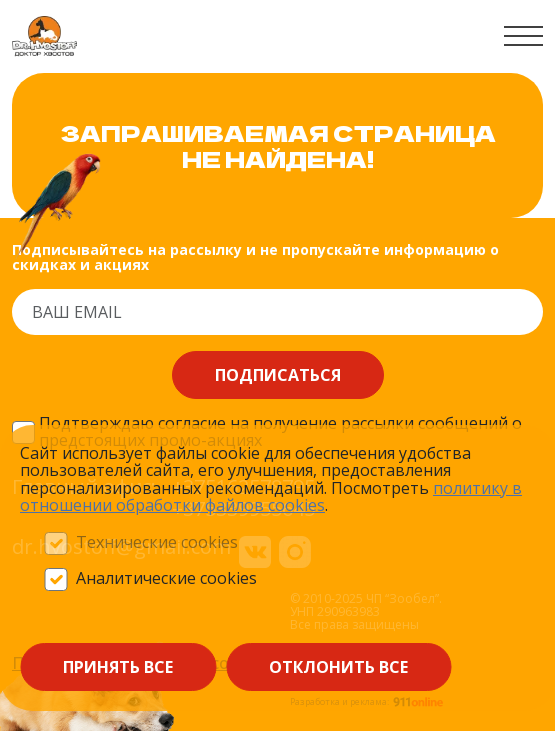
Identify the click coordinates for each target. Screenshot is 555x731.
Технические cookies (157, 543)
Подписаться (278, 375)
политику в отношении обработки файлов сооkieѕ (271, 497)
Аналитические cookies (166, 579)
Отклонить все (338, 667)
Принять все (118, 667)
